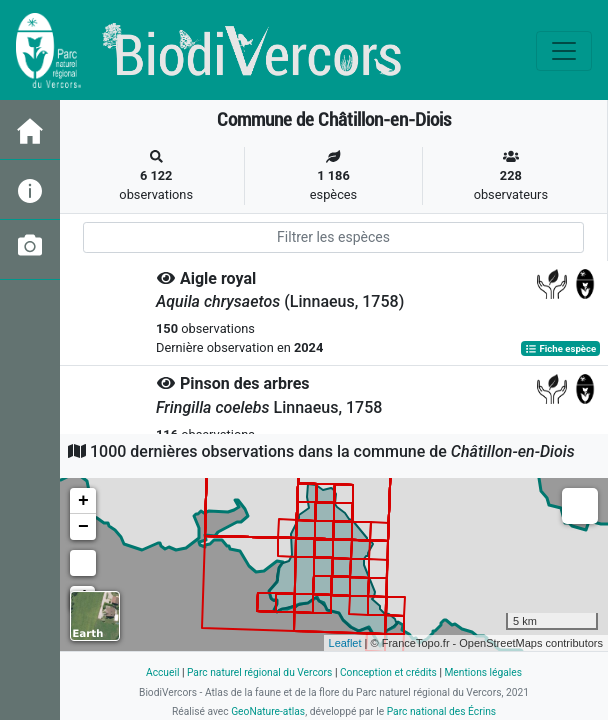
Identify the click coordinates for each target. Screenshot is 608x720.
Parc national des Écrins (441, 711)
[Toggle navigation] (564, 51)
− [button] (83, 527)
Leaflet (345, 643)
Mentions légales (483, 672)
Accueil (162, 672)
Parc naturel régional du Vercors (259, 672)
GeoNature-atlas (268, 711)
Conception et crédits (388, 672)
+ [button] (83, 501)
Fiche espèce (560, 348)
